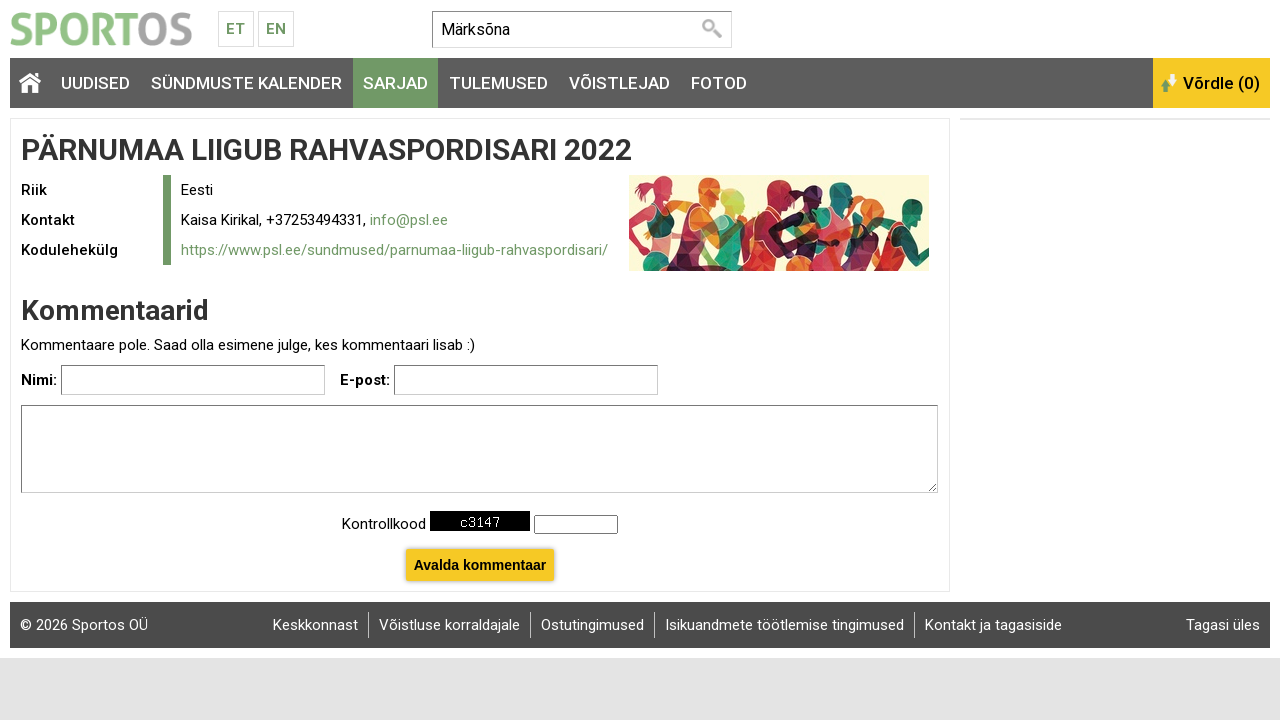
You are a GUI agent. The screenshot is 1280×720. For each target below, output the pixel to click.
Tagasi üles (1223, 625)
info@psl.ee (409, 220)
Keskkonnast (315, 625)
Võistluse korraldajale (449, 625)
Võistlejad (619, 83)
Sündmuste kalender (246, 83)
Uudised (95, 83)
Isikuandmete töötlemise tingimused (784, 625)
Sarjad (395, 83)
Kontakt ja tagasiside (993, 625)
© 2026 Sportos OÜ (84, 625)
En (276, 29)
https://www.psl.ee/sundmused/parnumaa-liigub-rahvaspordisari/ (394, 250)
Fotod (719, 83)
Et (235, 29)
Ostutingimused (592, 625)
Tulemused (498, 83)
